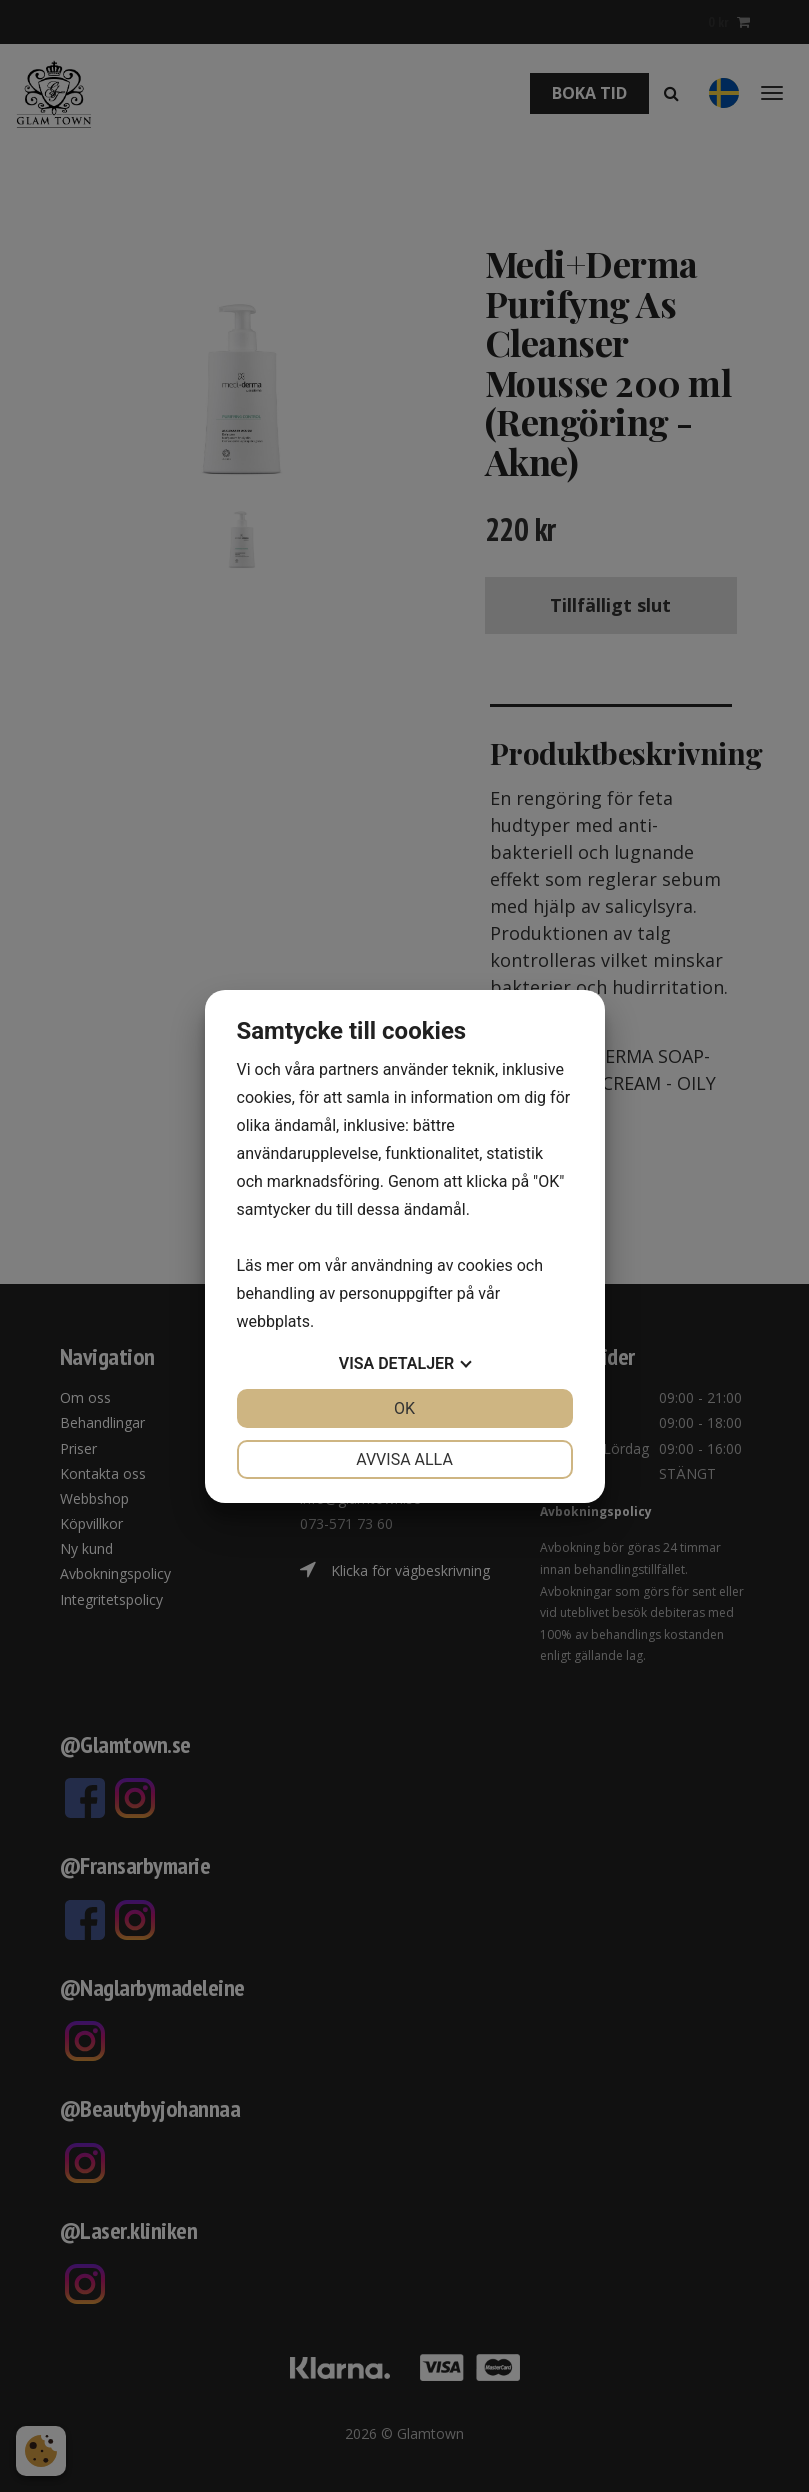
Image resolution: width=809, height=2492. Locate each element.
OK (404, 1408)
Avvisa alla (404, 1459)
